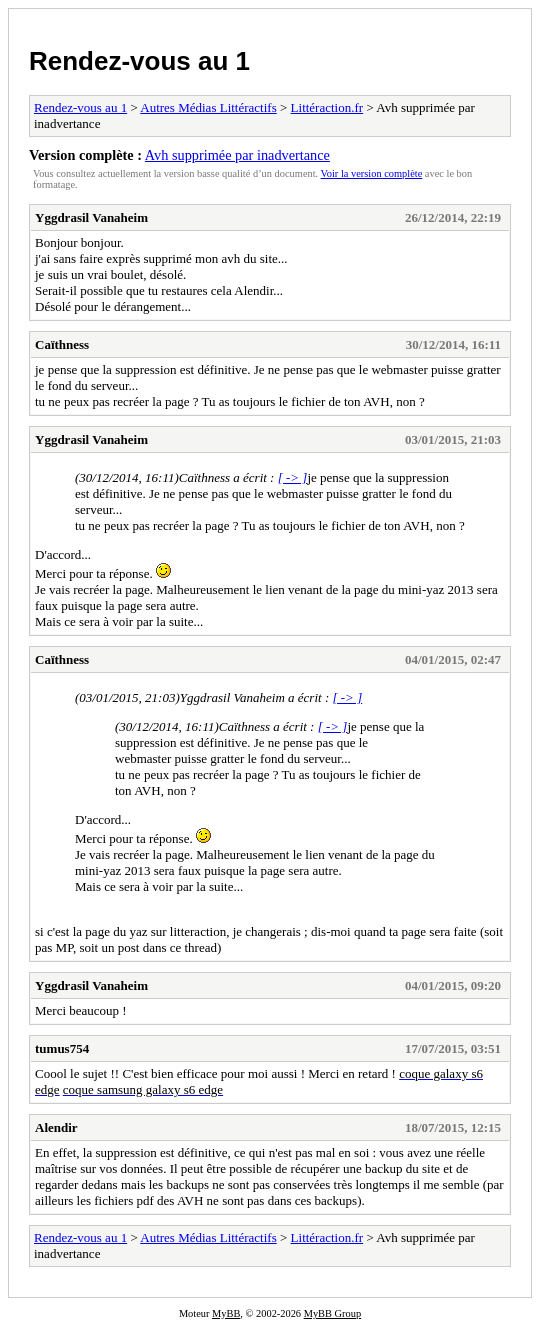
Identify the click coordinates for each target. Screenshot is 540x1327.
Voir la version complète (372, 173)
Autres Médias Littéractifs (208, 107)
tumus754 (62, 1048)
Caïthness (62, 344)
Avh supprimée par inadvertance (237, 155)
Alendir (56, 1127)
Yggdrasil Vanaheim (91, 217)
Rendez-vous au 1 (139, 61)
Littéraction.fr (327, 107)
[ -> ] (293, 477)
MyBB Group (332, 1313)
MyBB (226, 1313)
